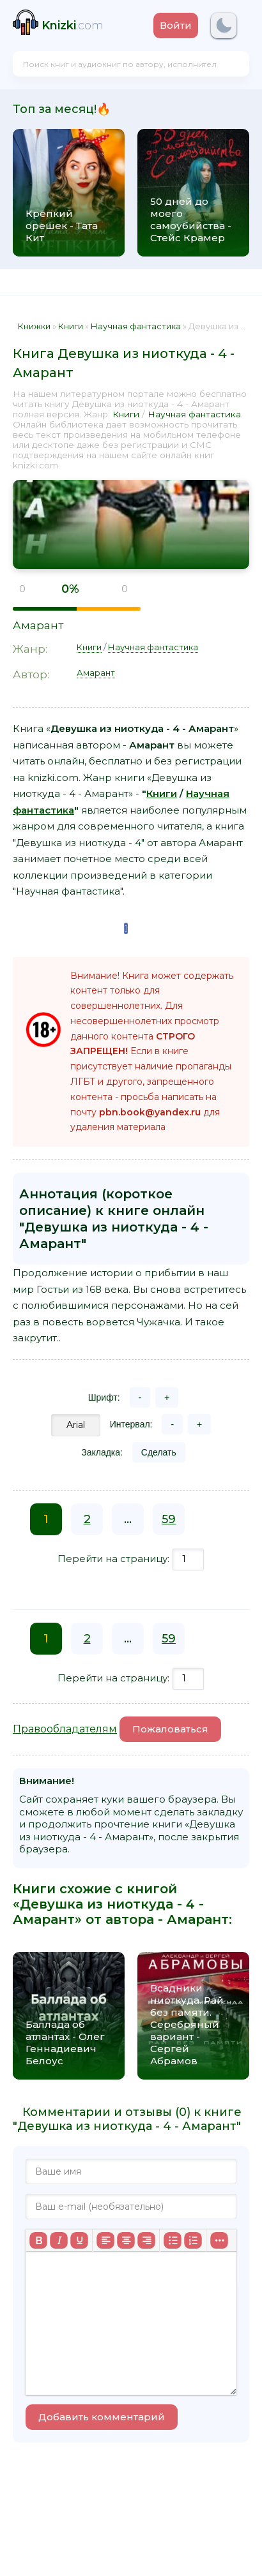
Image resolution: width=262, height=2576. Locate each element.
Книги (125, 414)
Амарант (38, 625)
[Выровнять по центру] (126, 2240)
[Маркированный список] (172, 2240)
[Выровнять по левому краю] (105, 2240)
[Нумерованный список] (193, 2240)
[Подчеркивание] (79, 2240)
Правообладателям (65, 1729)
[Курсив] (59, 2240)
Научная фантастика (194, 414)
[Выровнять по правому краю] (146, 2240)
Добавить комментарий (101, 2417)
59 (169, 1519)
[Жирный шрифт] (38, 2240)
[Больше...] (219, 2240)
